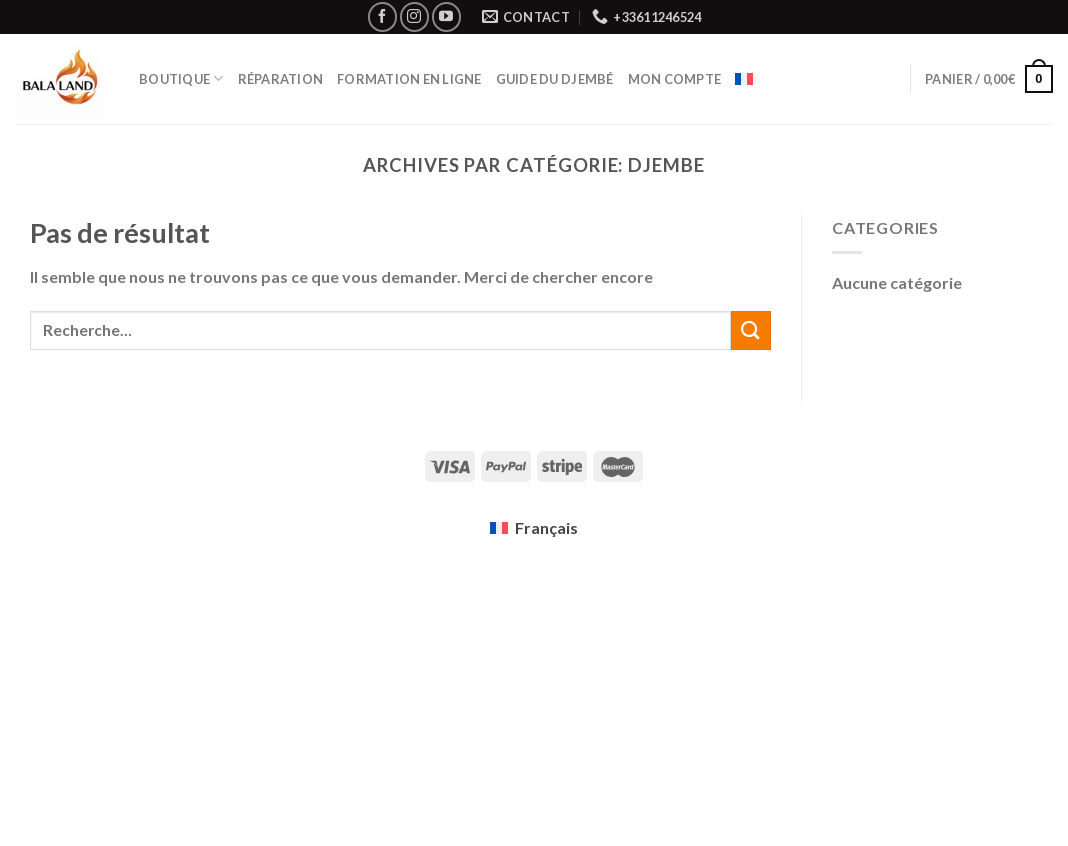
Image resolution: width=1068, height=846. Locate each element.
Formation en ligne (409, 79)
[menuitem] (744, 79)
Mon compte (675, 79)
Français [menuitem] (546, 527)
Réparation (281, 79)
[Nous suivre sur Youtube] (446, 16)
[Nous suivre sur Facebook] (382, 16)
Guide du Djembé (555, 79)
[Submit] (751, 330)
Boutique (181, 78)
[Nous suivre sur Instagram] (414, 16)
